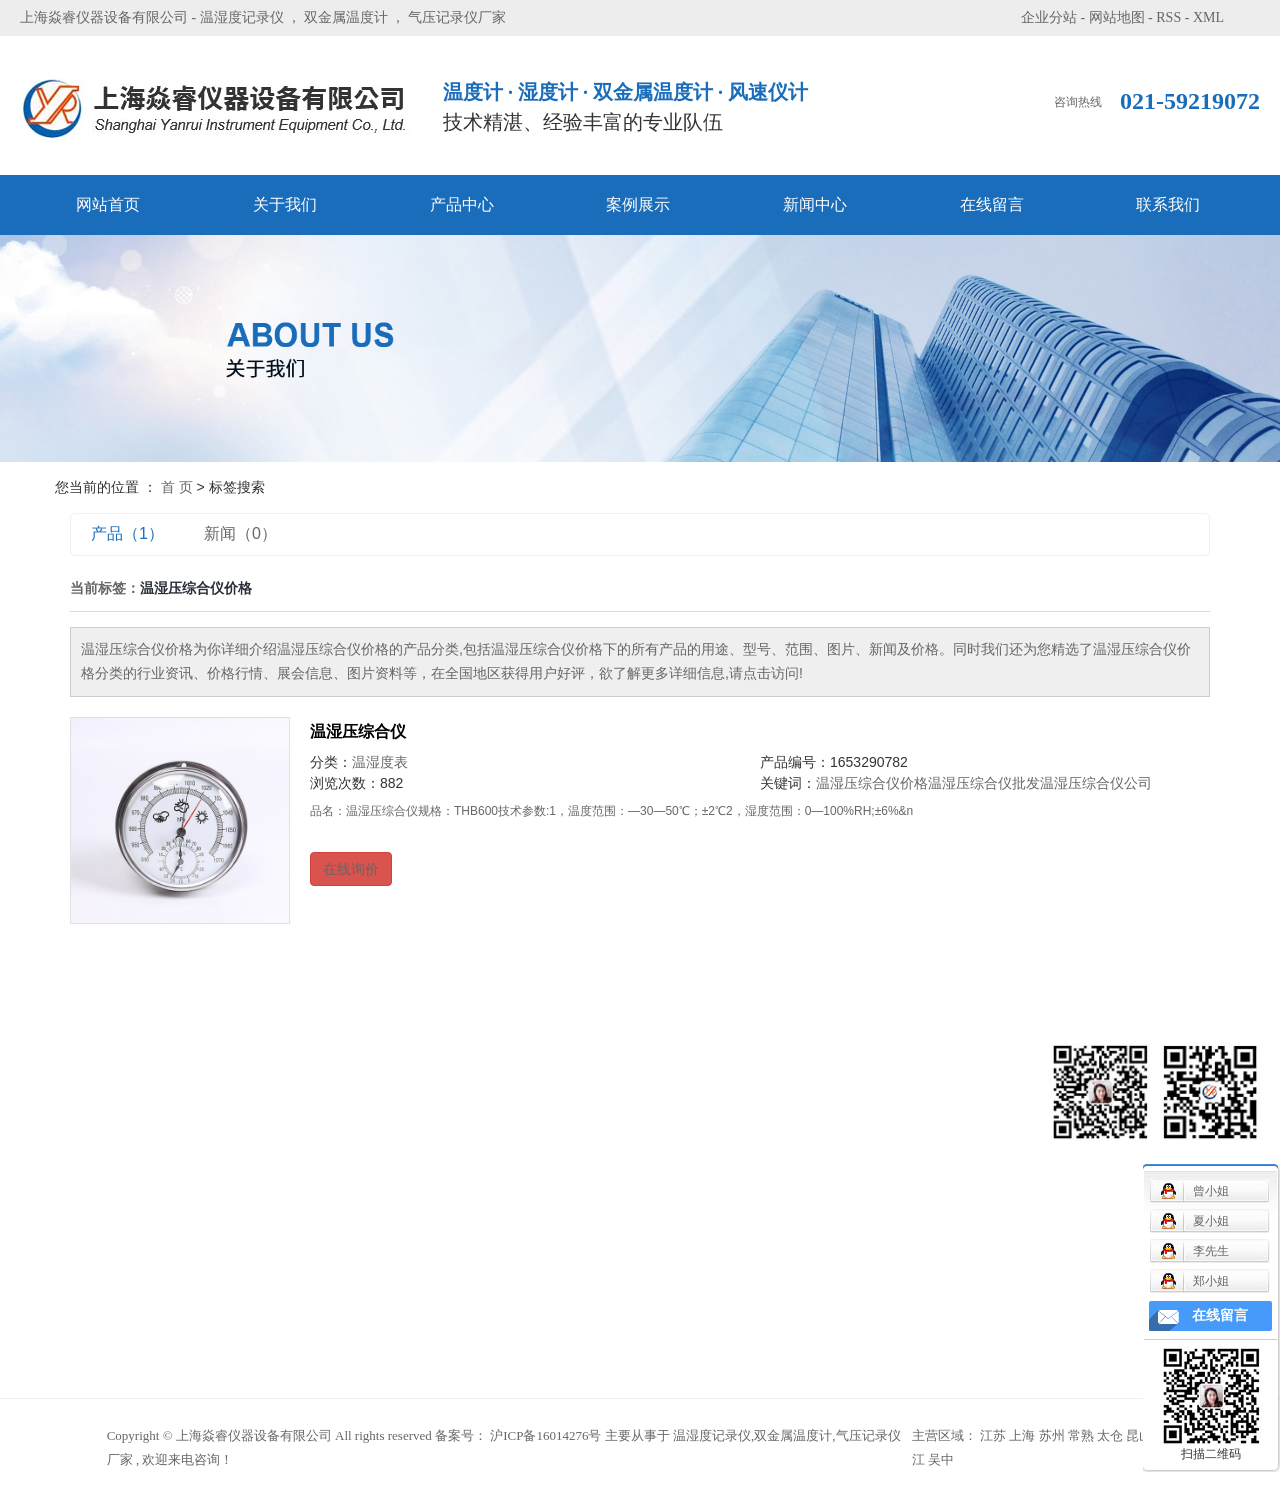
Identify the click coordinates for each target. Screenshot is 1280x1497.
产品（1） (127, 533)
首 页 (177, 487)
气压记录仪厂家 (457, 17)
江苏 (993, 1435)
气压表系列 (266, 1237)
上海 (1022, 1435)
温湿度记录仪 (242, 17)
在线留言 (992, 204)
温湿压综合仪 (358, 731)
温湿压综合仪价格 (872, 783)
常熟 (1081, 1435)
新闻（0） (240, 533)
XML (1208, 17)
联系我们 (1168, 204)
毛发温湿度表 (273, 1177)
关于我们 (285, 204)
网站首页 (108, 204)
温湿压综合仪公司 (1096, 783)
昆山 (1139, 1435)
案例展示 (638, 204)
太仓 (1110, 1435)
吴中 (941, 1459)
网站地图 (1117, 17)
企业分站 (1049, 17)
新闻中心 (815, 204)
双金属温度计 (346, 17)
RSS (1168, 17)
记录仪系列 (266, 1147)
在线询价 (351, 869)
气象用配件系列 (280, 1207)
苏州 (1052, 1435)
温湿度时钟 (266, 1327)
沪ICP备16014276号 (545, 1435)
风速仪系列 (266, 1087)
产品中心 (462, 204)
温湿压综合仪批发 (984, 783)
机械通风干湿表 (280, 1117)
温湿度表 (380, 762)
